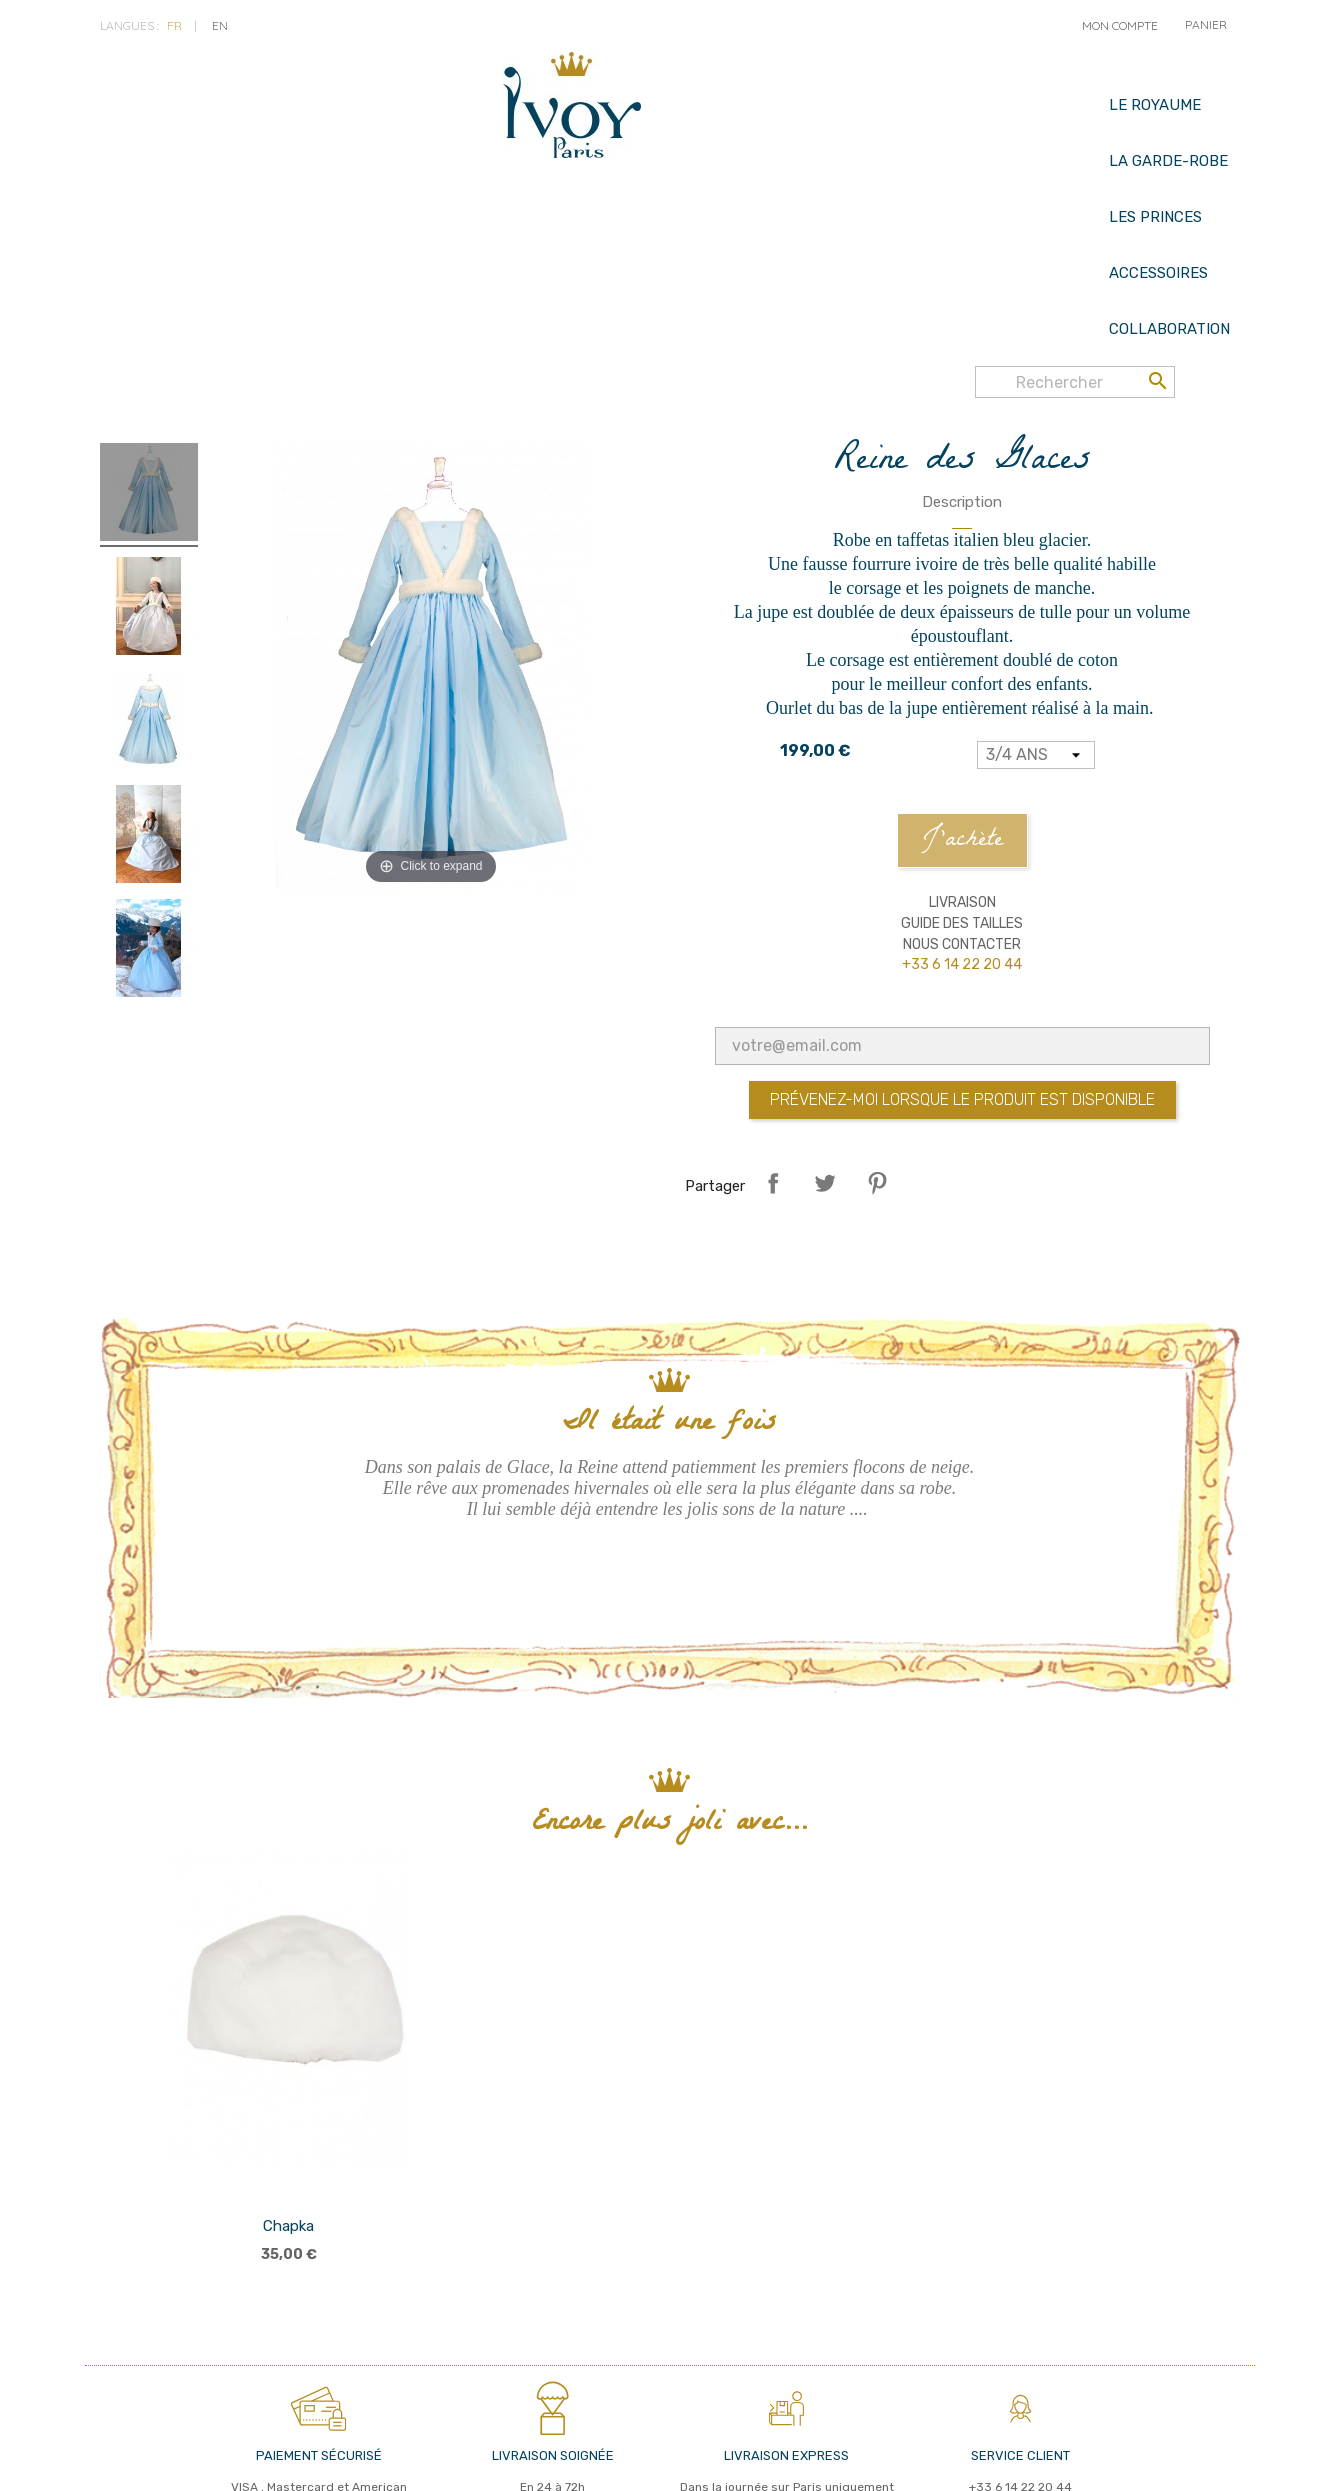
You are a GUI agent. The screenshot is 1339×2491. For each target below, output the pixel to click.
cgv (112, 2460)
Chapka (288, 2070)
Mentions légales (390, 2460)
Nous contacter (962, 788)
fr (174, 25)
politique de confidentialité (229, 2460)
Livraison (962, 746)
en (220, 25)
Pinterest (877, 1027)
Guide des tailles (962, 767)
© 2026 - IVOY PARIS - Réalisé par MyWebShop (869, 2459)
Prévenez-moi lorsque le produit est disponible (962, 943)
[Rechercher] (1075, 88)
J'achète (962, 685)
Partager (773, 1027)
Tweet (825, 1027)
